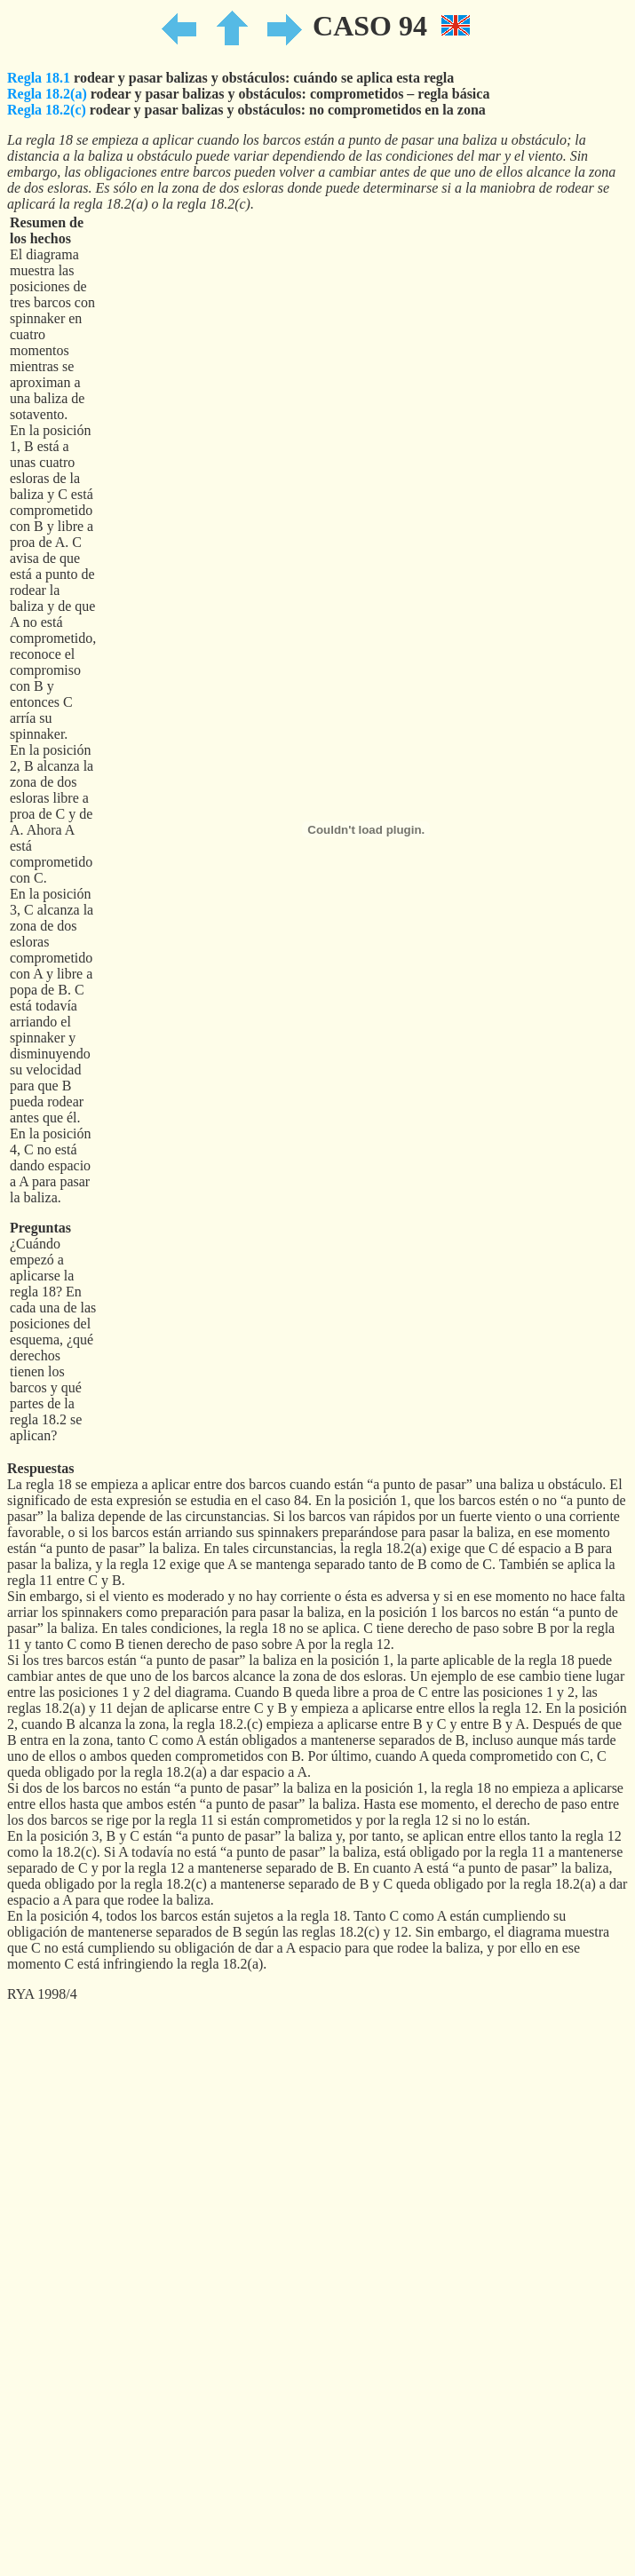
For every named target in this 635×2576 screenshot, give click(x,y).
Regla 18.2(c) (46, 109)
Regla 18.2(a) (47, 93)
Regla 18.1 (38, 77)
